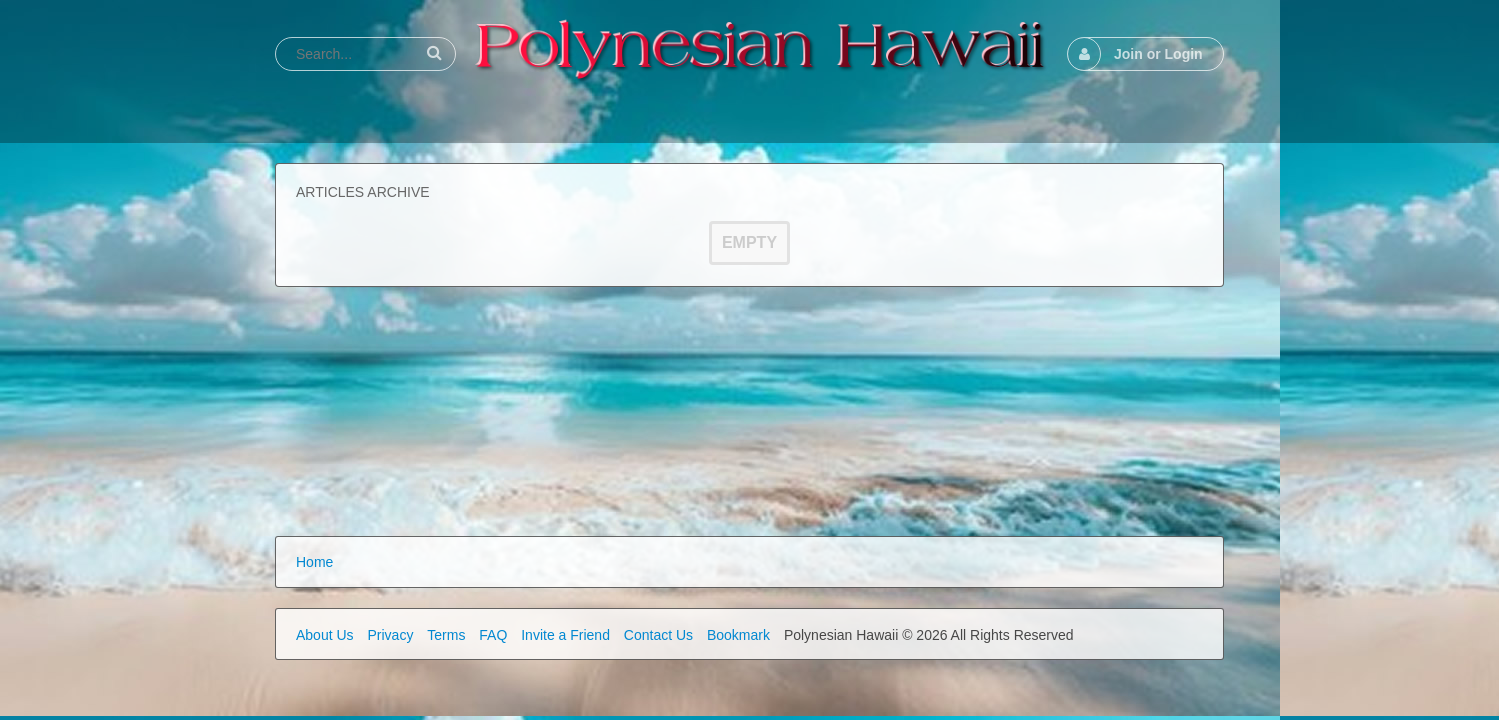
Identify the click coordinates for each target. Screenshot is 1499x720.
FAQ (493, 635)
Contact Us (658, 635)
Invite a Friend (565, 635)
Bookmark (738, 635)
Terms (446, 635)
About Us (325, 635)
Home (314, 562)
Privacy (390, 635)
